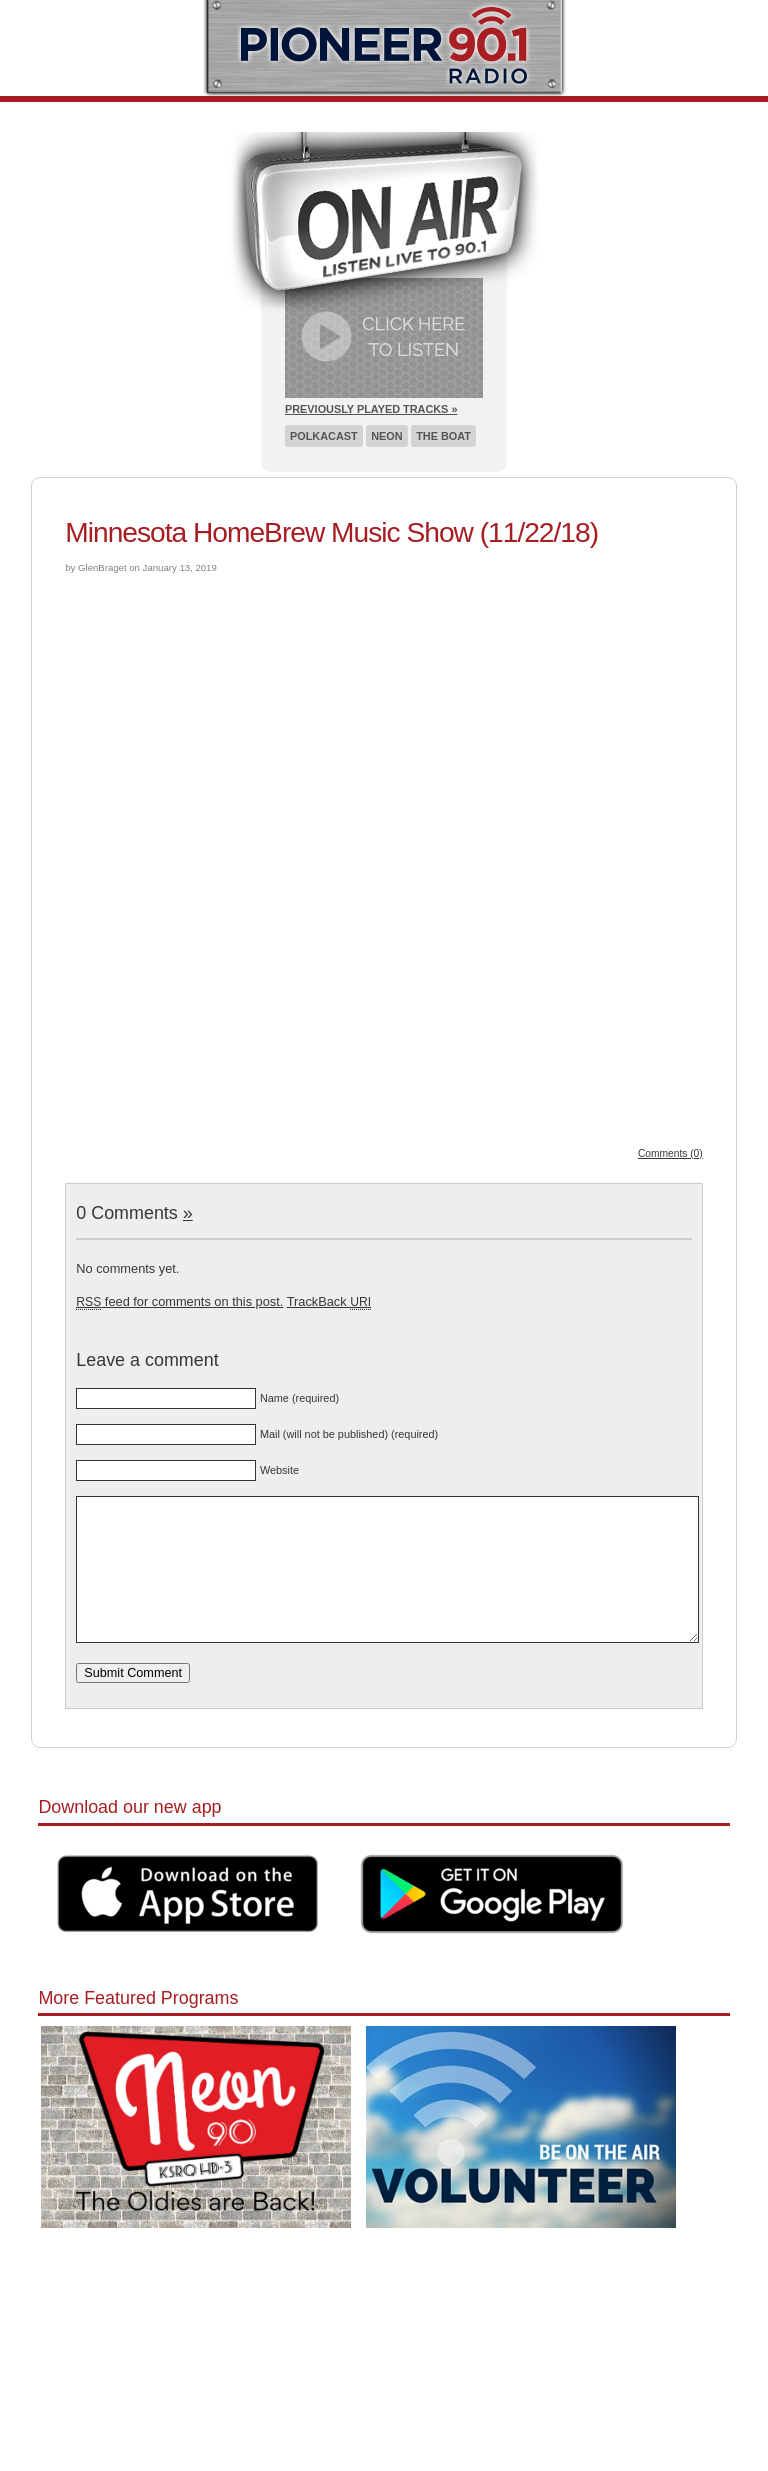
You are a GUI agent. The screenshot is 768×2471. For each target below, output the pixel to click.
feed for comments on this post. (179, 1301)
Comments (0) (670, 1153)
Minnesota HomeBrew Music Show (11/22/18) (331, 532)
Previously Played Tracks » (371, 409)
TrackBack (329, 1301)
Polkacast (324, 436)
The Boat (443, 436)
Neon (386, 436)
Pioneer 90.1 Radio (384, 48)
